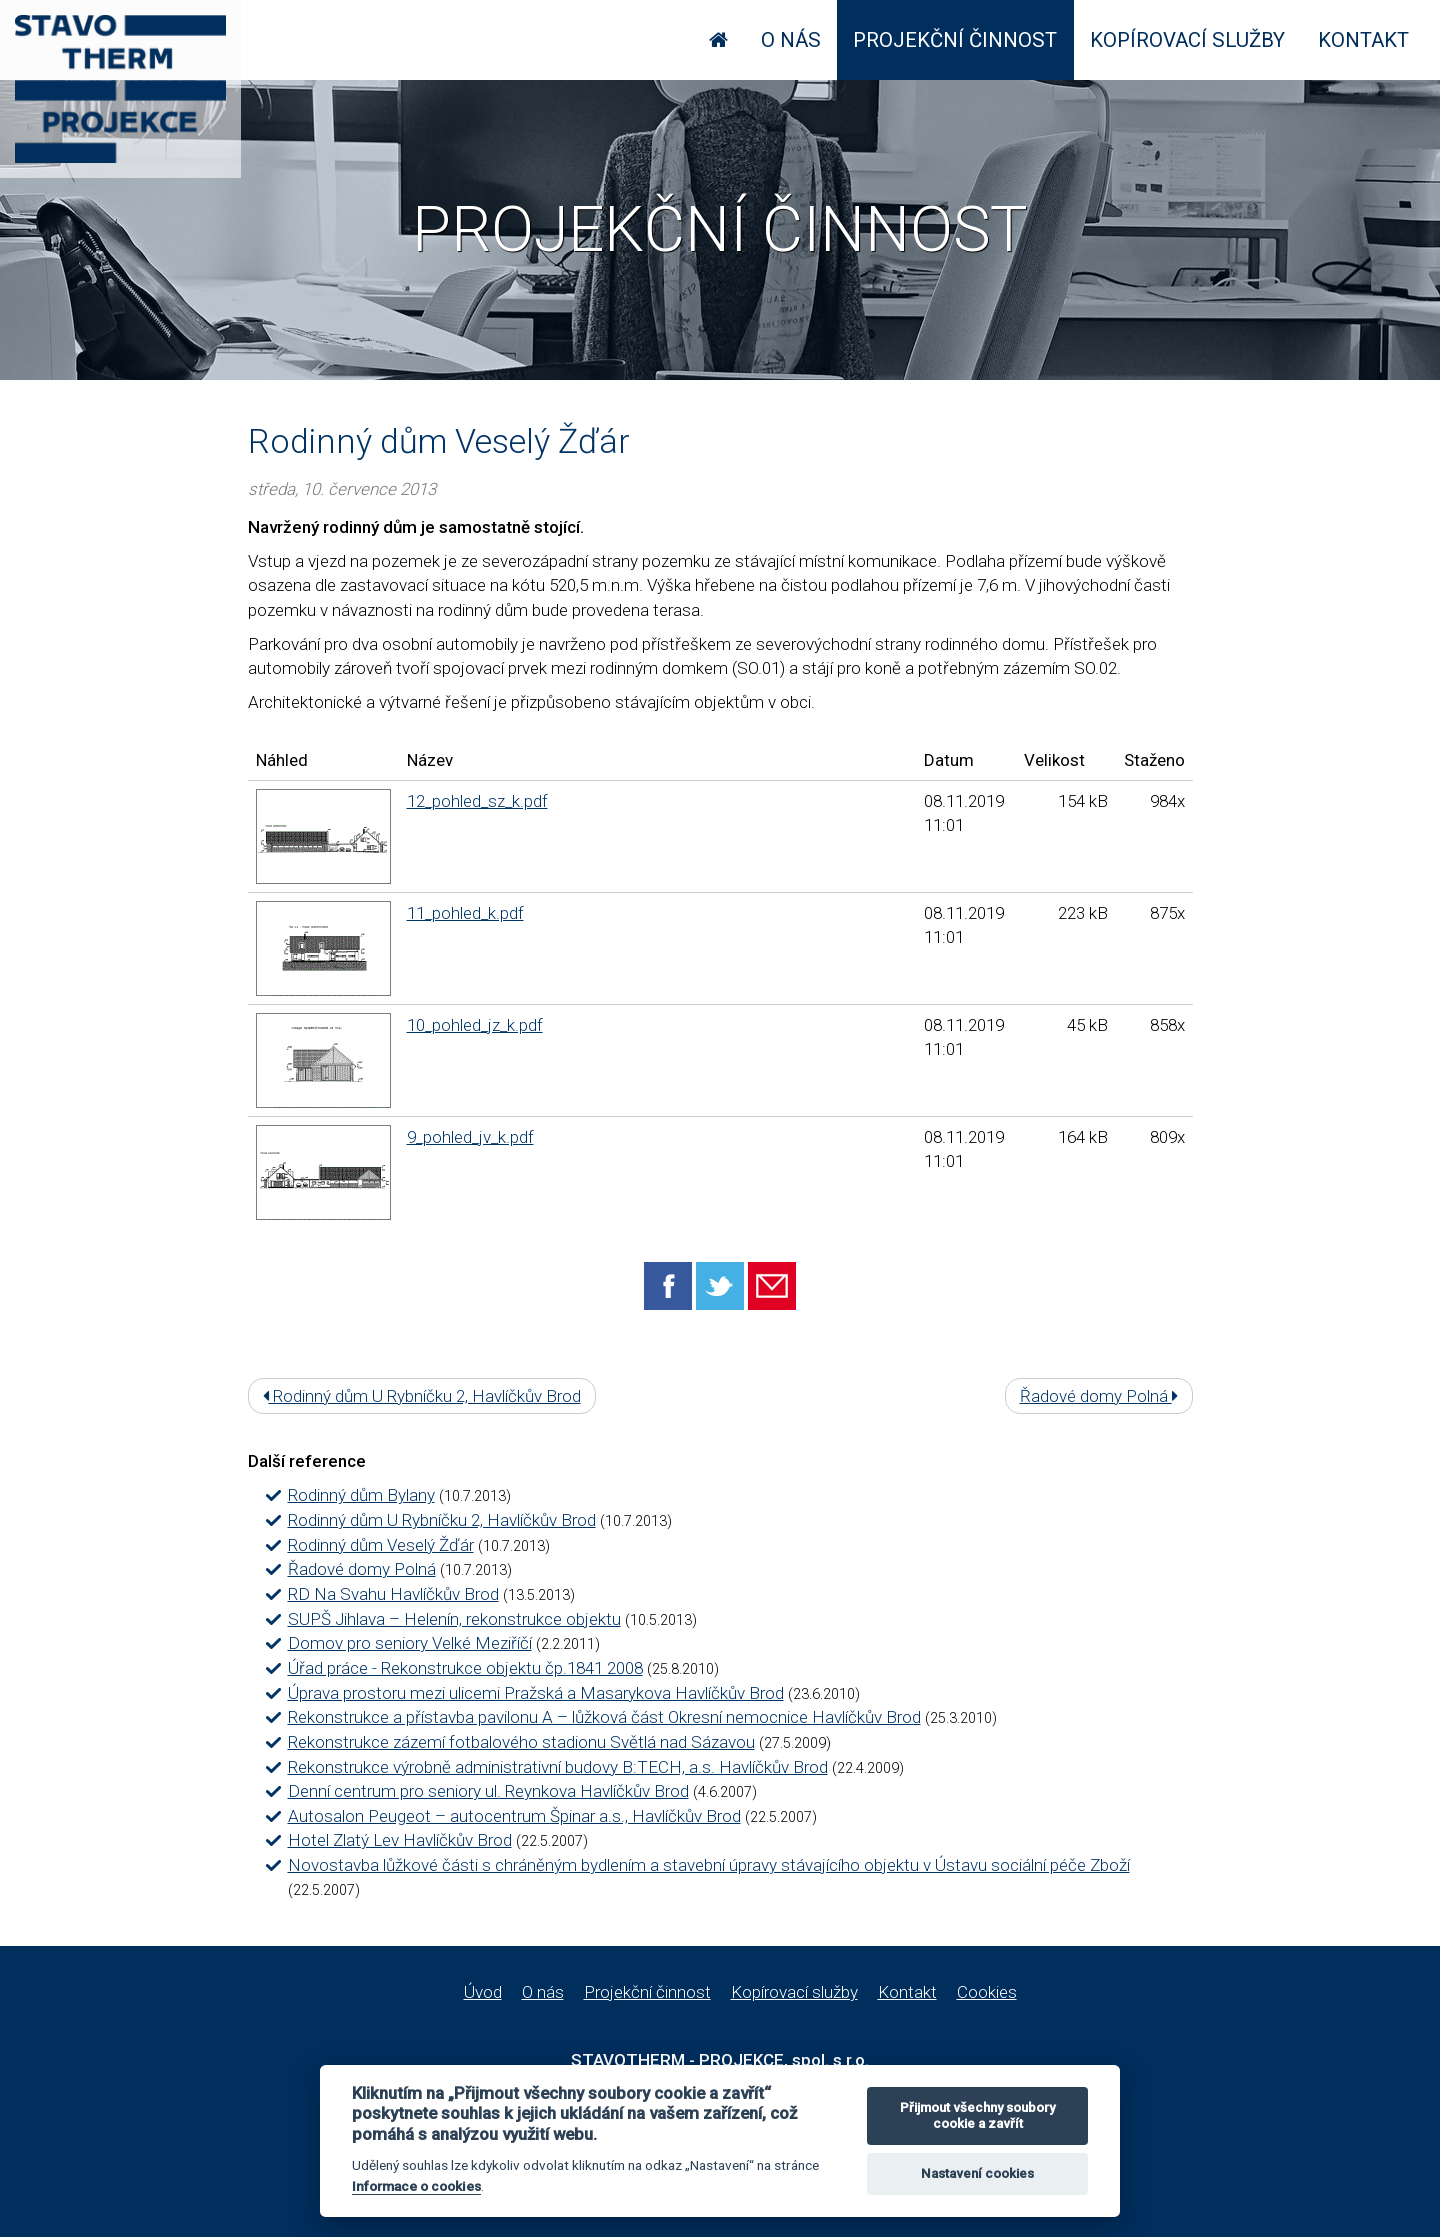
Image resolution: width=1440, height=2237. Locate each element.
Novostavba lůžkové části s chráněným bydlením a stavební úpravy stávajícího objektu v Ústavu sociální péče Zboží (709, 1865)
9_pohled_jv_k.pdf (470, 1137)
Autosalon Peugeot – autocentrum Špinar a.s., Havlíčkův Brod (514, 1816)
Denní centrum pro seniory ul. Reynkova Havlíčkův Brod (488, 1791)
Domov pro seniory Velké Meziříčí (410, 1643)
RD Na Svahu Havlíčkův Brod (393, 1594)
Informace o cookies (416, 2186)
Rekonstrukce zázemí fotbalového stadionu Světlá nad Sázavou (521, 1742)
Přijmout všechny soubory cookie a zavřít (977, 2115)
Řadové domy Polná (1099, 1396)
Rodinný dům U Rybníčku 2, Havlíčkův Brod (422, 1396)
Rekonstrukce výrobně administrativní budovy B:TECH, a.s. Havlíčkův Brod (558, 1767)
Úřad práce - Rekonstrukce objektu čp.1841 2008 (465, 1668)
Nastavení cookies (977, 2173)
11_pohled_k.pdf (465, 913)
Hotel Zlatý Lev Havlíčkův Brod (400, 1840)
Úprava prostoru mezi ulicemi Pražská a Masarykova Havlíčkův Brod (536, 1693)
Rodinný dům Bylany (361, 1495)
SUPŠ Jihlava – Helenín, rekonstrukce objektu (454, 1619)
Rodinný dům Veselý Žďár (381, 1545)
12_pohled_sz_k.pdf (477, 801)
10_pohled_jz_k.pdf (475, 1025)
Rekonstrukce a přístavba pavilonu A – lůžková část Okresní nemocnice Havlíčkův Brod (604, 1717)
